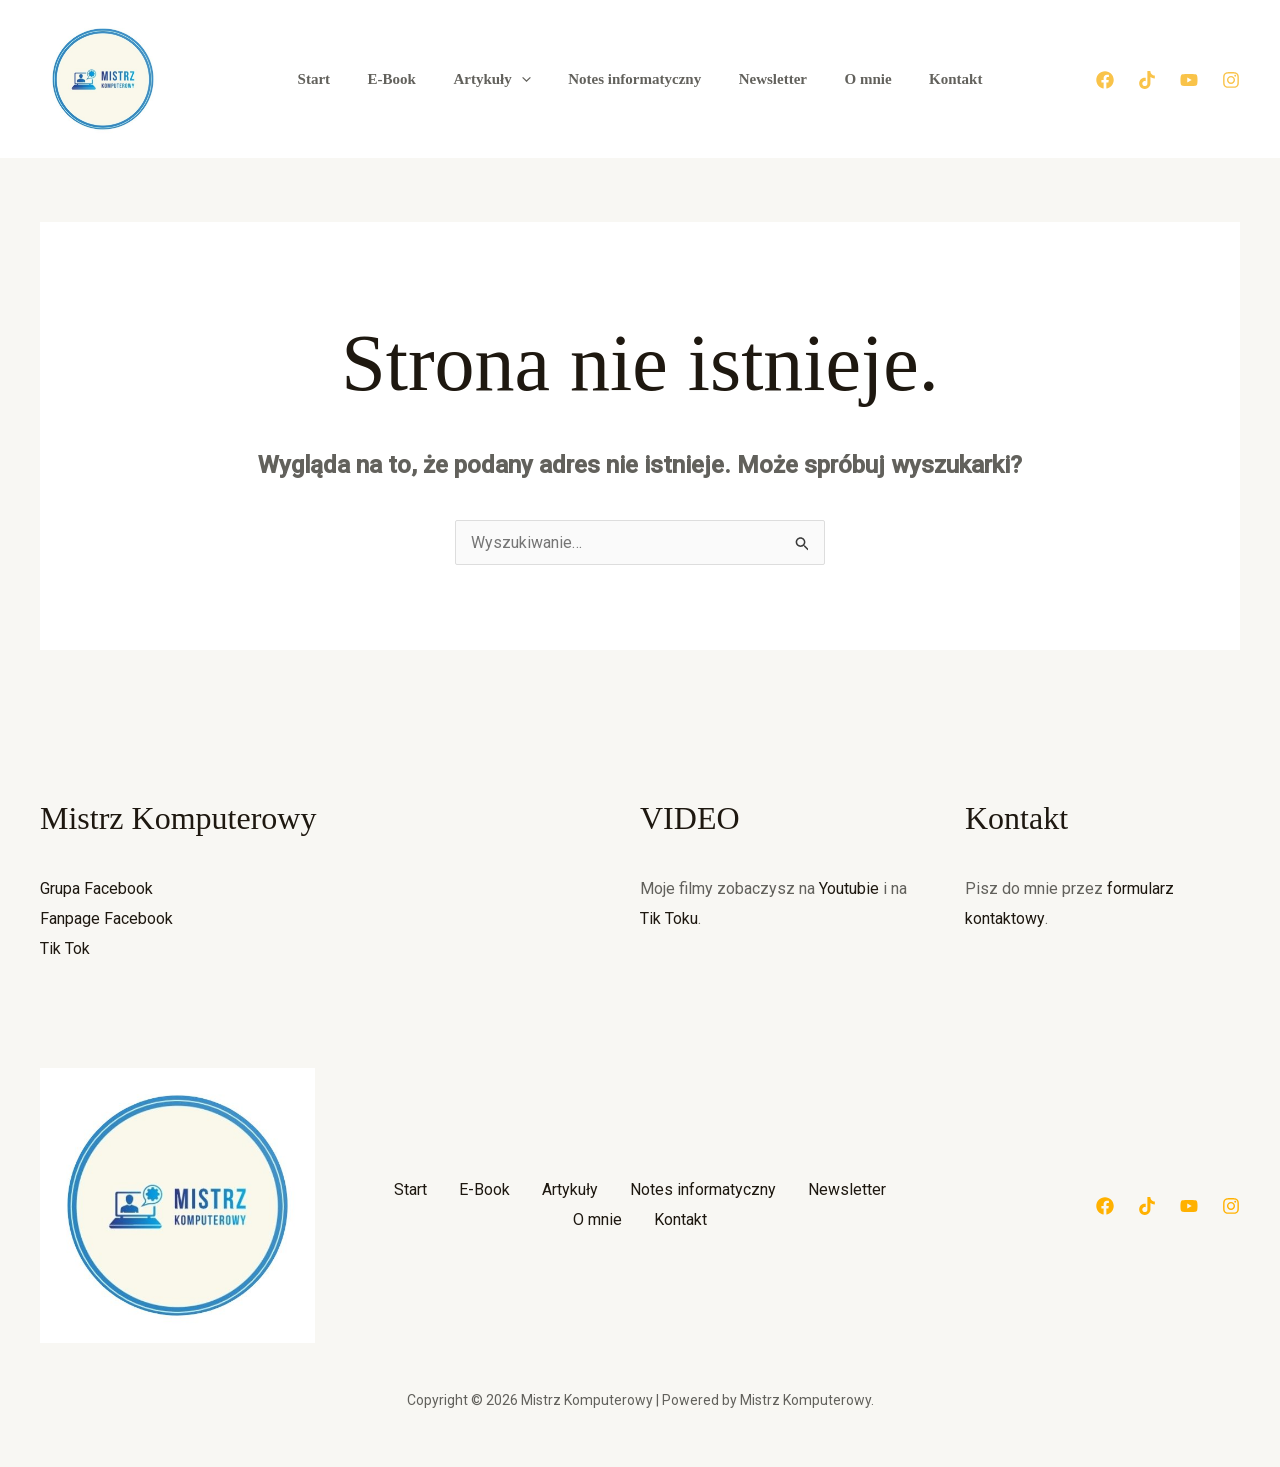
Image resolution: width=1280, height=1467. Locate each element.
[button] (528, 79)
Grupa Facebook (96, 888)
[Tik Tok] (1147, 80)
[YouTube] (1189, 80)
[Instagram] (1231, 80)
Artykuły (499, 79)
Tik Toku (669, 918)
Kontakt (933, 79)
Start (336, 79)
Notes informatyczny (634, 79)
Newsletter (765, 79)
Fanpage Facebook (106, 918)
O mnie (852, 79)
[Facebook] (1105, 80)
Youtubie (849, 888)
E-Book (407, 79)
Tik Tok (65, 948)
